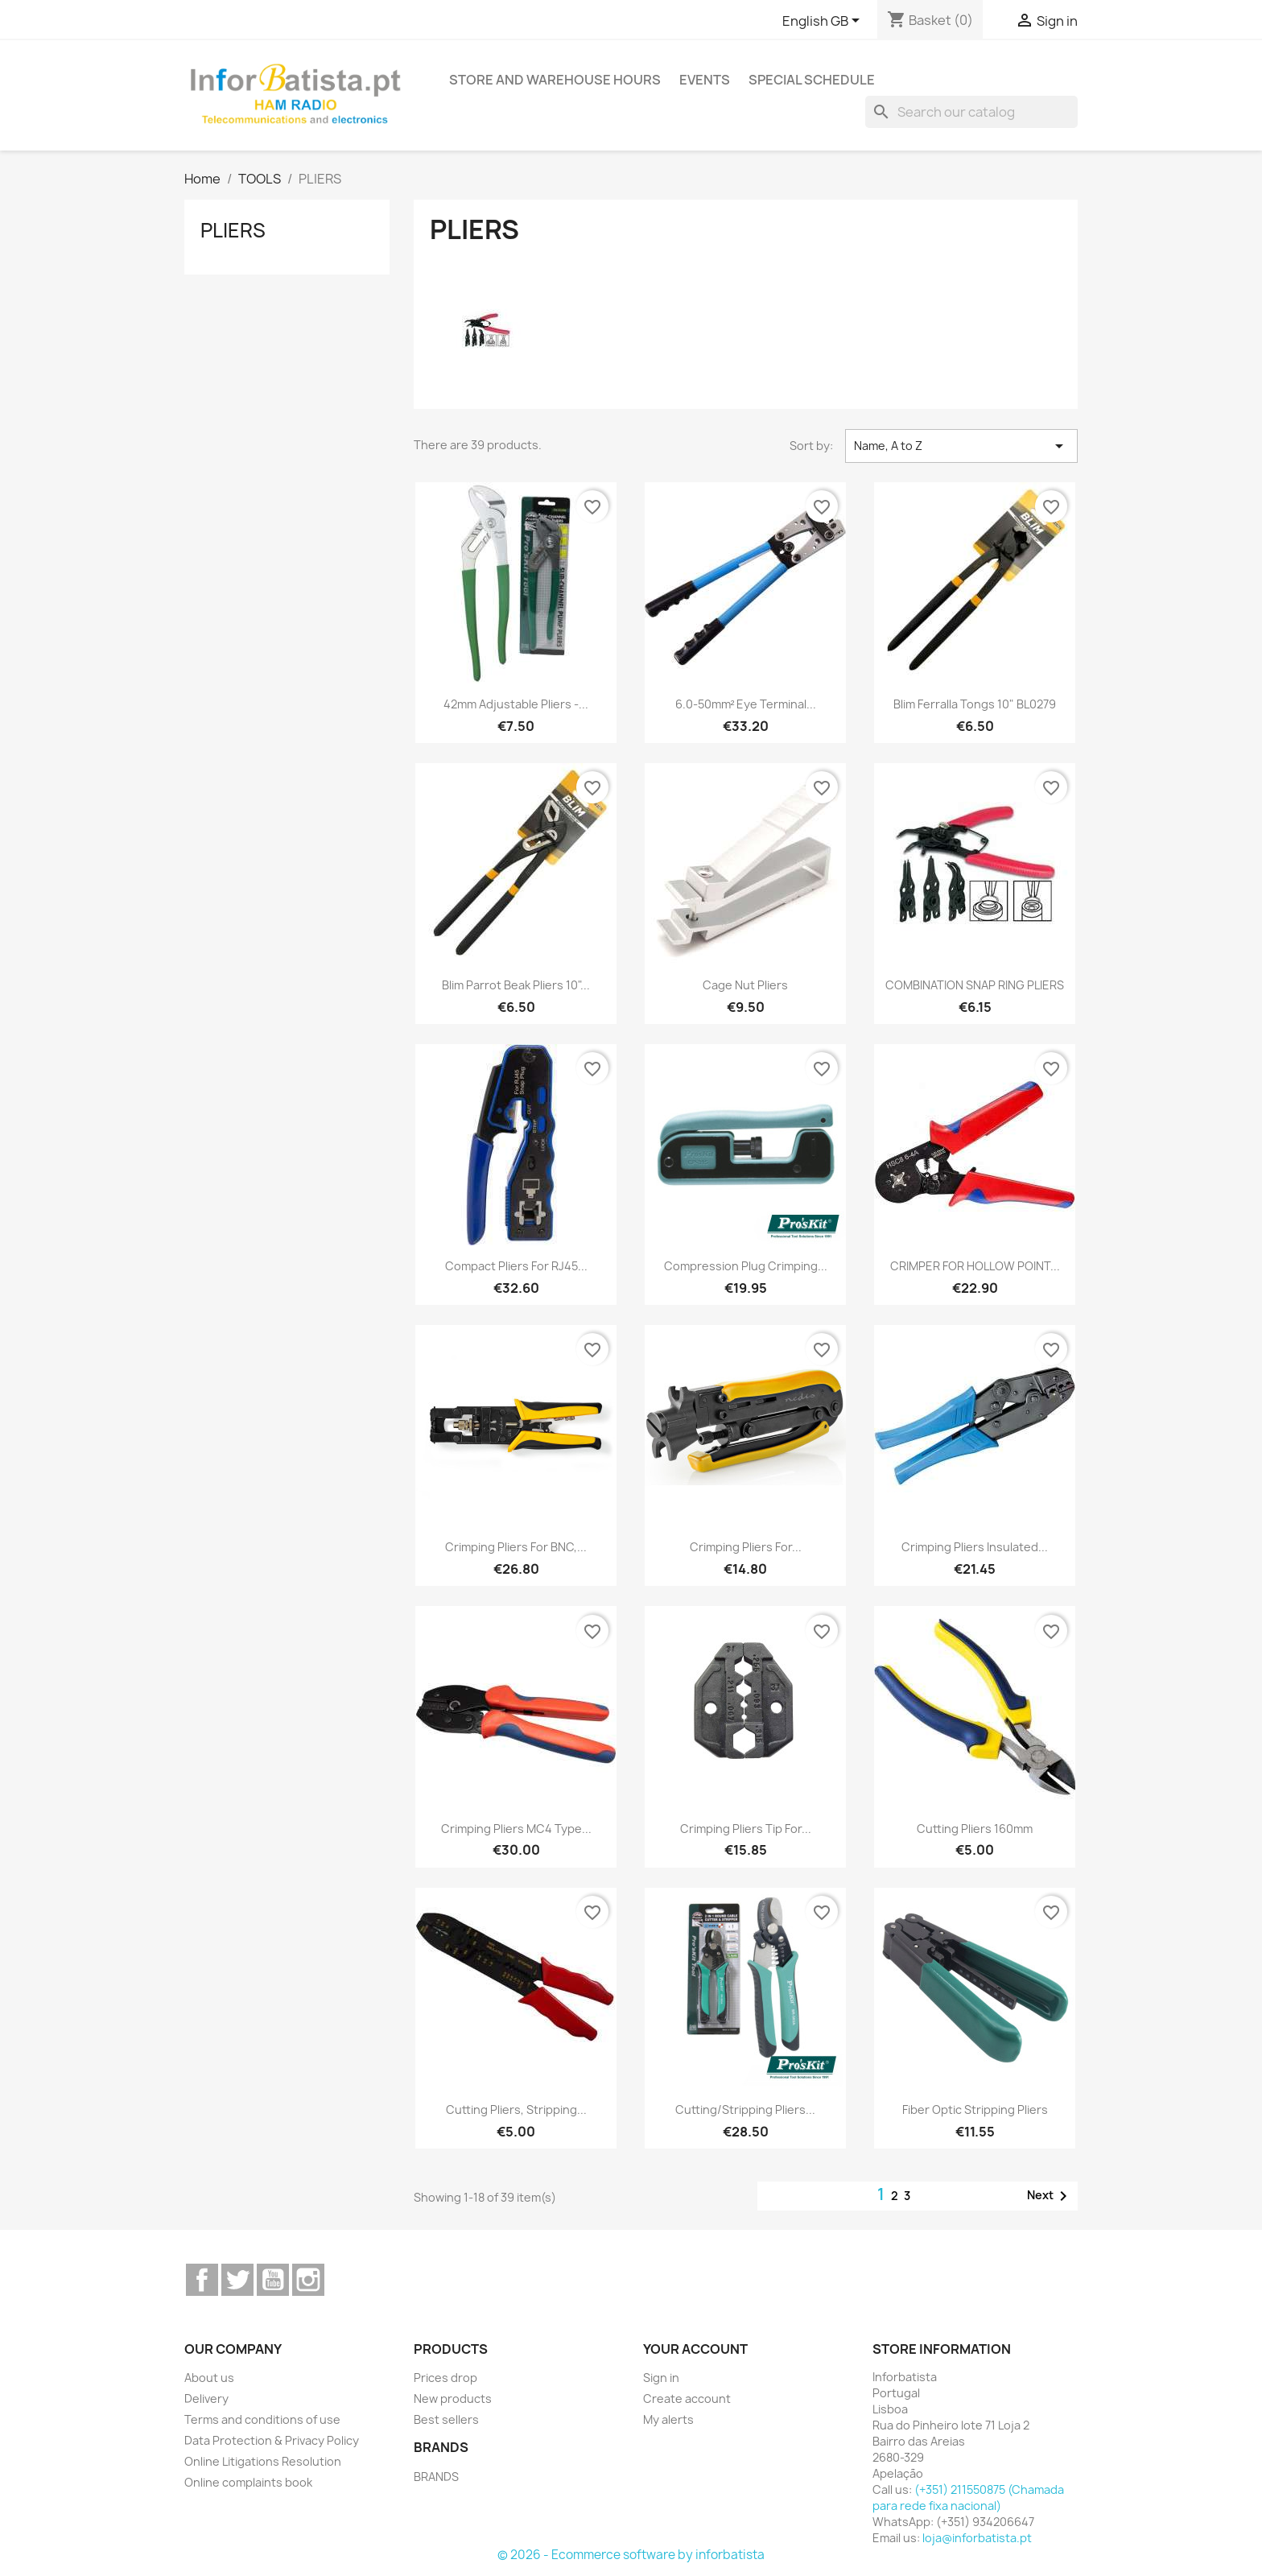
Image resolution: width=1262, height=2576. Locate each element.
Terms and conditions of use (262, 2419)
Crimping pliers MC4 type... (516, 1828)
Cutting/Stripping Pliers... (745, 2109)
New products (453, 2398)
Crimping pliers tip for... (745, 1828)
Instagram (308, 2280)
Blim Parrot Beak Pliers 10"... (516, 985)
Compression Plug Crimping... (745, 1266)
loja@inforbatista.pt (977, 2537)
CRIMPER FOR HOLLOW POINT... (975, 1266)
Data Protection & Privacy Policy (271, 2440)
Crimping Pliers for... (746, 1546)
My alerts (668, 2419)
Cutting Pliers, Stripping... (516, 2109)
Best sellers (446, 2419)
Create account (687, 2398)
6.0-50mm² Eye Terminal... (746, 704)
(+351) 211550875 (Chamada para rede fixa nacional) (968, 2497)
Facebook (202, 2280)
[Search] (971, 112)
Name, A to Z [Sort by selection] (961, 446)
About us (209, 2377)
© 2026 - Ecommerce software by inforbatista (631, 2554)
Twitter (237, 2280)
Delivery (206, 2398)
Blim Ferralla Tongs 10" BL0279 (974, 704)
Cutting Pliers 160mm (975, 1828)
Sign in (661, 2377)
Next (1050, 2196)
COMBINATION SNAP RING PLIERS (974, 985)
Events (704, 80)
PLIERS (233, 230)
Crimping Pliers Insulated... (974, 1546)
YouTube (273, 2280)
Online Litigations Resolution (262, 2461)
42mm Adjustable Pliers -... (515, 704)
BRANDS (436, 2476)
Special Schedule (812, 80)
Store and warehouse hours (555, 80)
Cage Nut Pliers (745, 985)
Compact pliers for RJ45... (516, 1266)
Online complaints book (248, 2482)
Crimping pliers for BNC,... (516, 1546)
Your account (695, 2349)
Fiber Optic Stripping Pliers (975, 2109)
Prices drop (445, 2377)
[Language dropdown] (823, 21)
